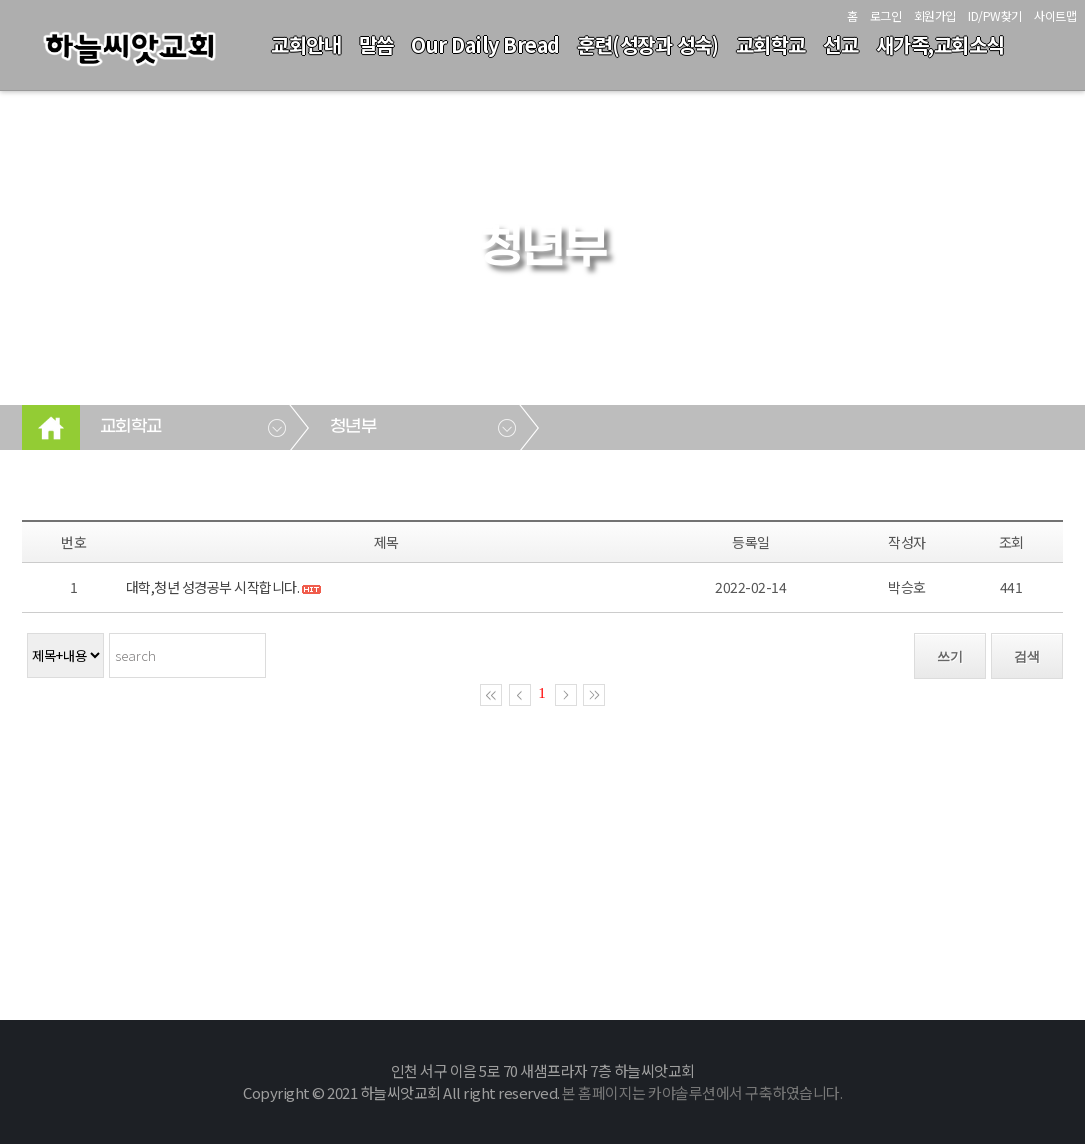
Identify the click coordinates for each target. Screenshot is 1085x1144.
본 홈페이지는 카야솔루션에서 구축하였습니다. (702, 1092)
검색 (1027, 656)
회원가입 (935, 15)
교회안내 (306, 44)
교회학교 (771, 44)
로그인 (886, 15)
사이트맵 (1055, 15)
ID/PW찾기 (995, 15)
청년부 (353, 427)
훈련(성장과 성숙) (647, 44)
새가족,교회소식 (940, 44)
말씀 (376, 44)
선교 (840, 44)
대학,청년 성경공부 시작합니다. (214, 587)
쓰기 (950, 656)
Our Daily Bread (485, 44)
